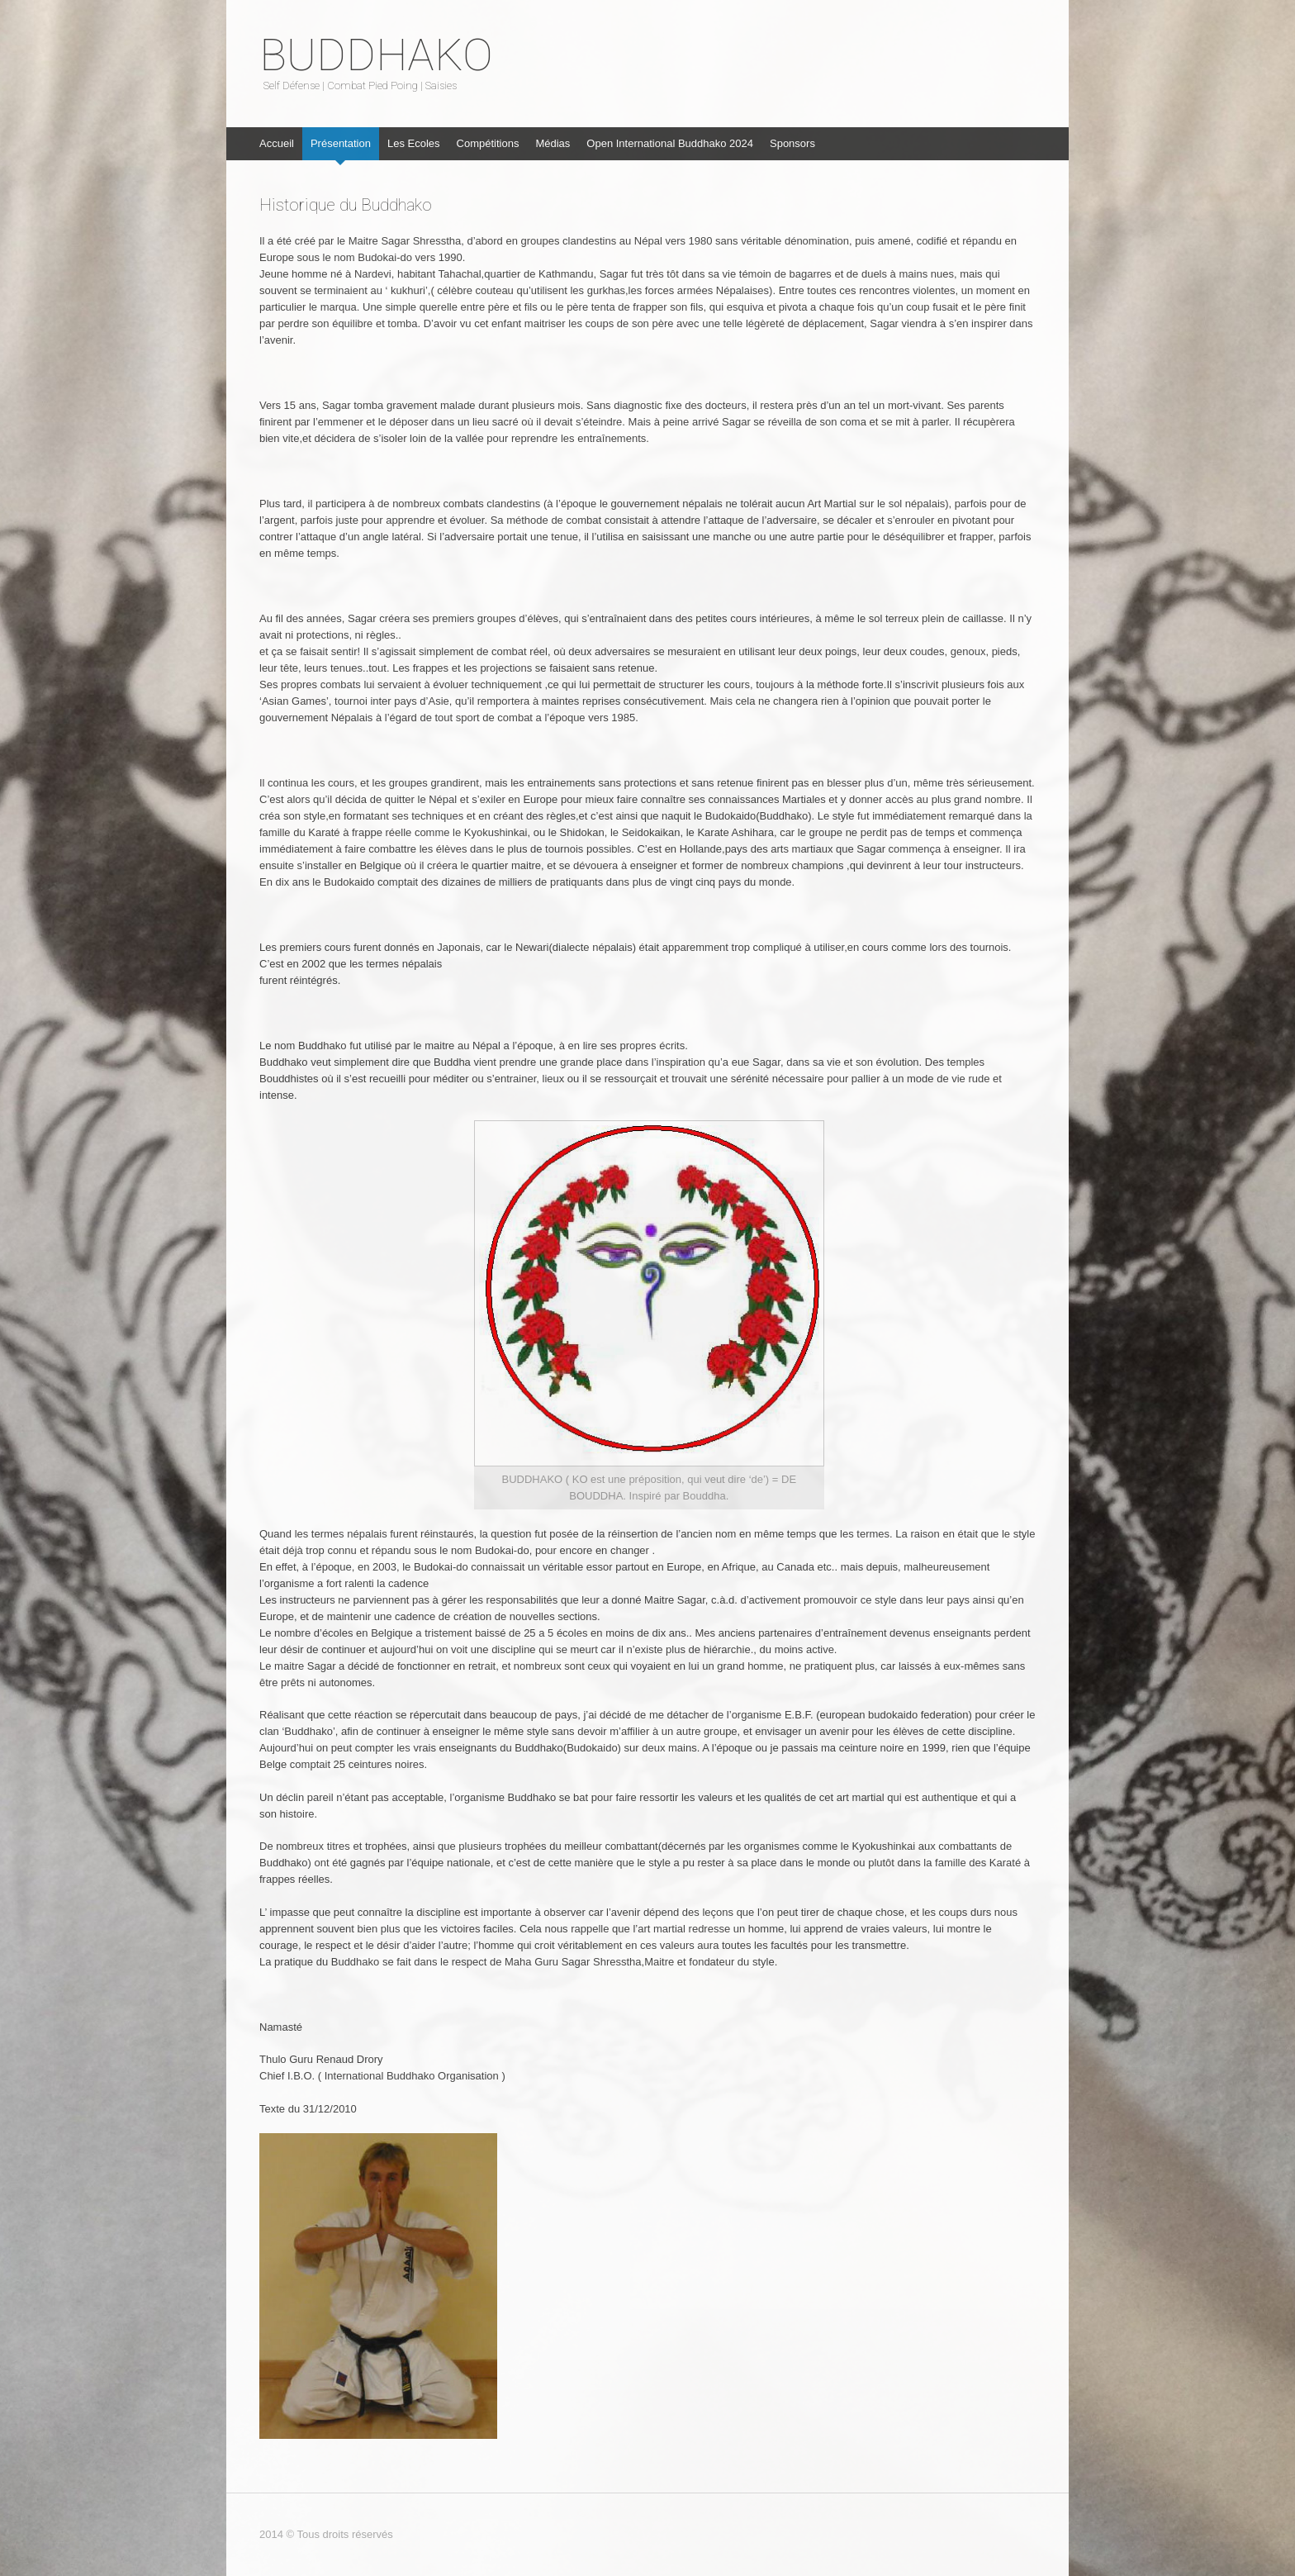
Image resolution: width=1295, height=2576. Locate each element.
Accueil (276, 143)
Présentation (341, 143)
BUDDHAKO (376, 55)
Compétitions (488, 143)
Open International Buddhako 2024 (669, 143)
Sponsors (792, 143)
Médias (552, 143)
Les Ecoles (413, 143)
